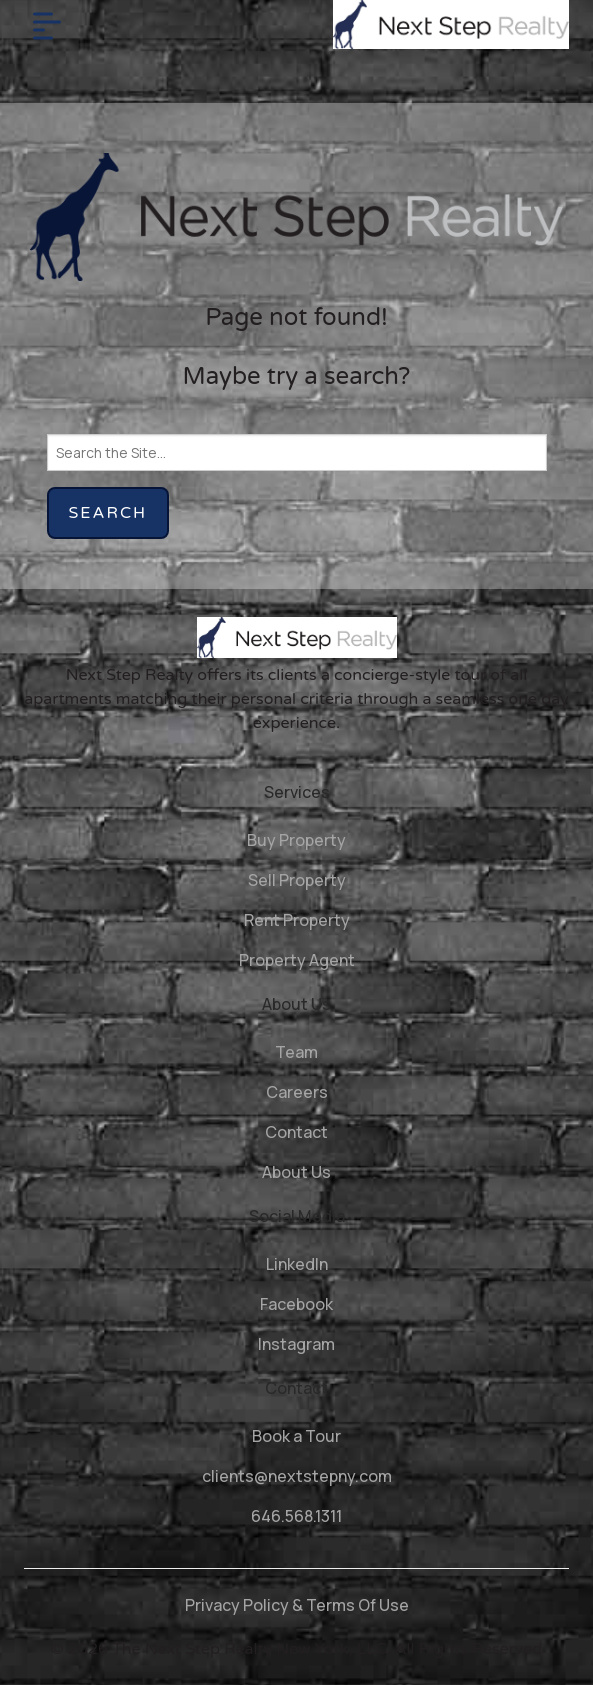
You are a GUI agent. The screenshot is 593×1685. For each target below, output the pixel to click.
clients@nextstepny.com (297, 1476)
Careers (297, 1092)
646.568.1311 (296, 1516)
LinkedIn (297, 1264)
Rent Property (297, 920)
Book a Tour (296, 1436)
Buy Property (296, 840)
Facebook (296, 1304)
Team (296, 1052)
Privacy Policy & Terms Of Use (297, 1605)
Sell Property (297, 880)
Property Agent (297, 960)
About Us (296, 1172)
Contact (296, 1132)
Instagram (296, 1344)
